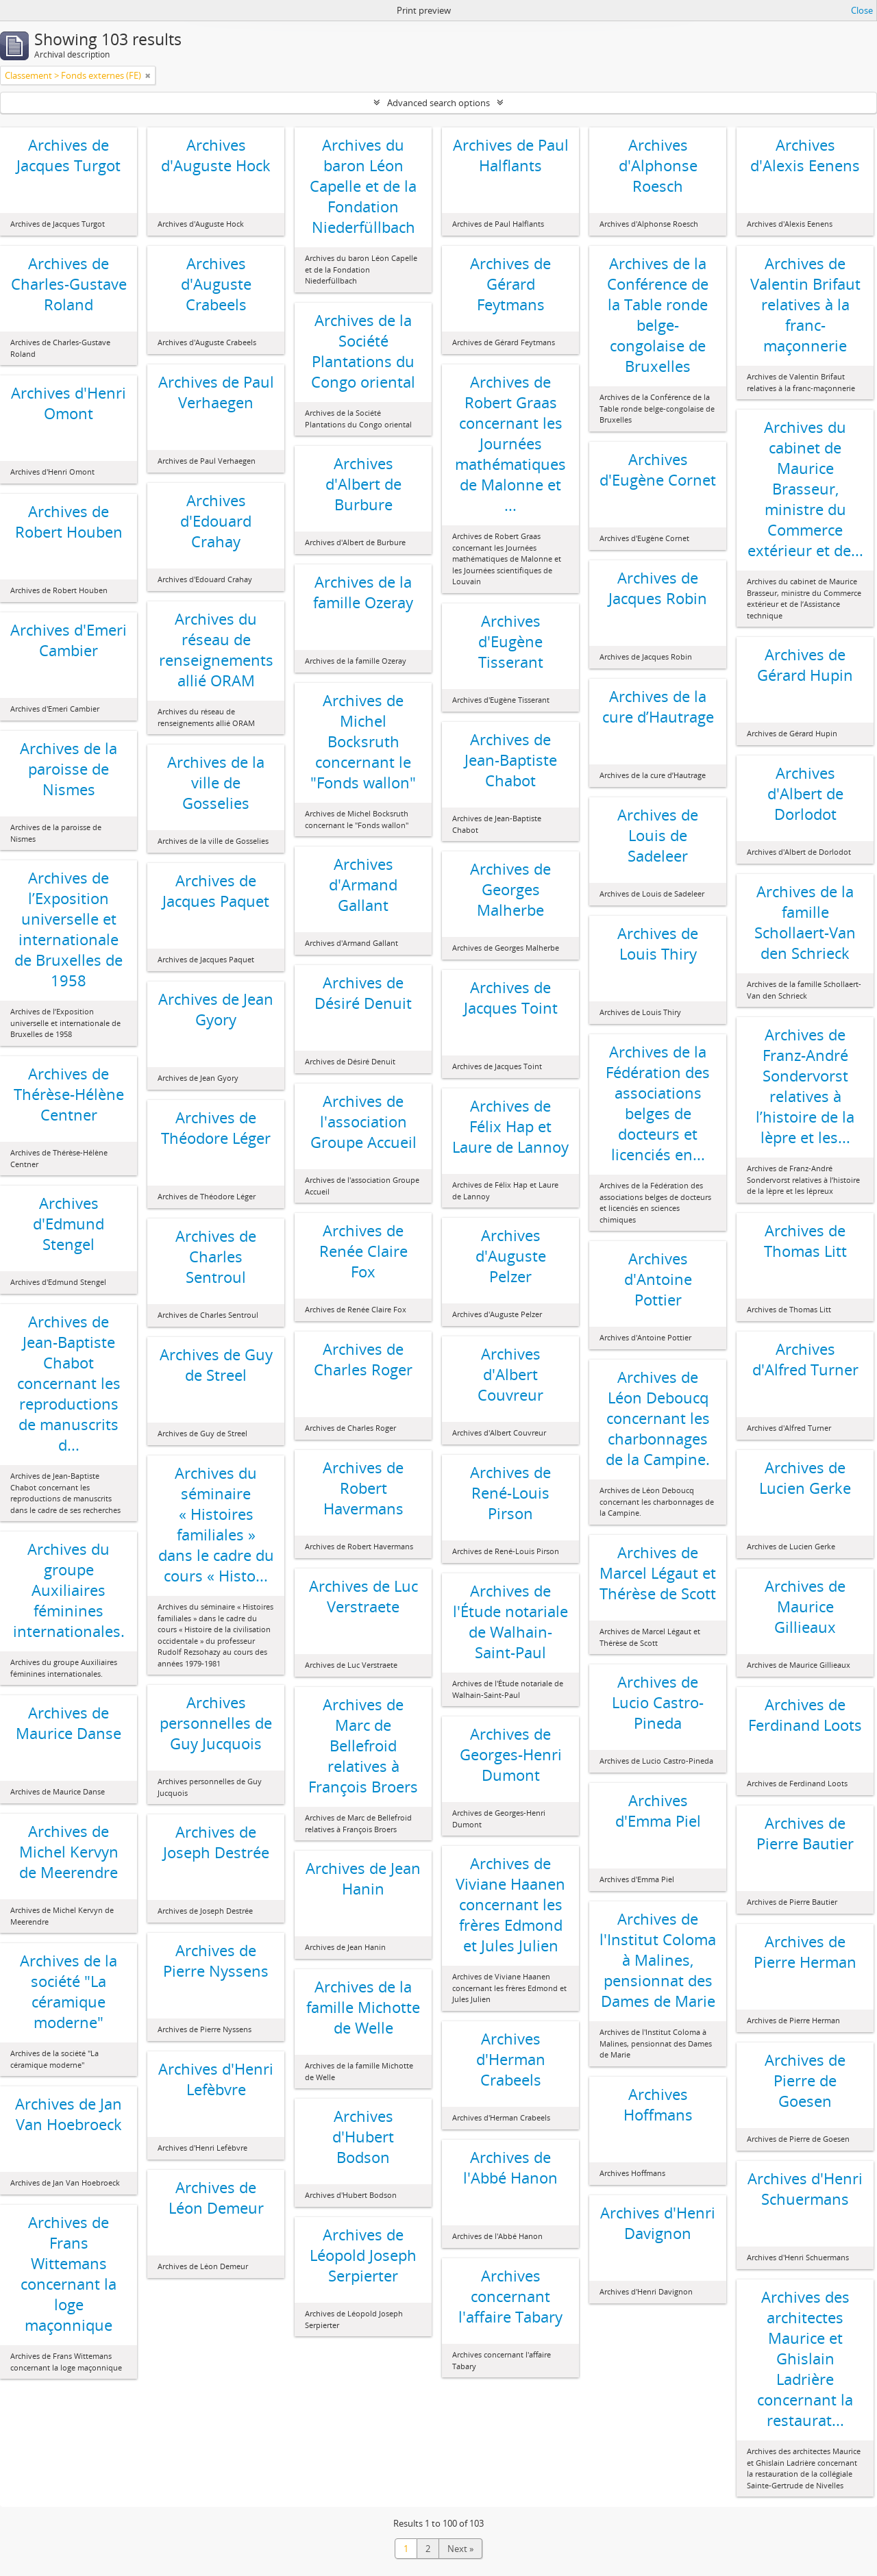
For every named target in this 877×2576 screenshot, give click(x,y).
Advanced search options (438, 103)
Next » (460, 2548)
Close (862, 10)
